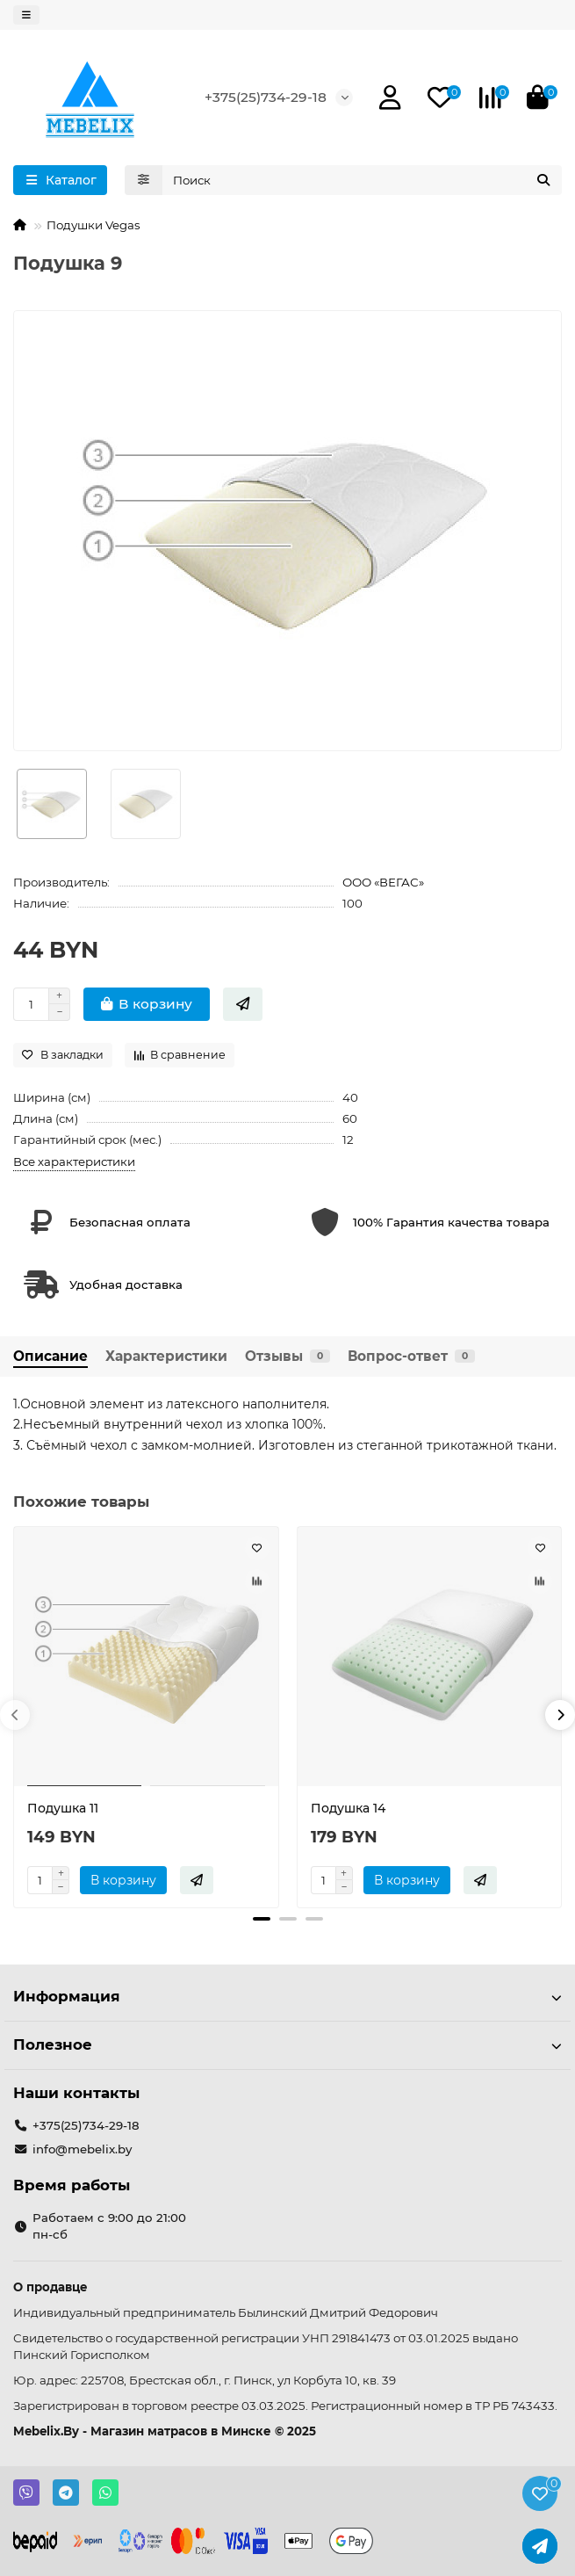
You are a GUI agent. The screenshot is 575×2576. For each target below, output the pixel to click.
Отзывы (287, 1356)
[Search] (362, 180)
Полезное (287, 2044)
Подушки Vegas (93, 225)
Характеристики (166, 1356)
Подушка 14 (348, 1808)
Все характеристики (74, 1161)
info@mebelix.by (82, 2149)
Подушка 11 (62, 1808)
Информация (287, 1996)
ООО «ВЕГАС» (383, 882)
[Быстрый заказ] (242, 1004)
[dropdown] (26, 15)
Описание (50, 1356)
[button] (15, 1715)
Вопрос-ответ (411, 1356)
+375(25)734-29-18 (266, 97)
